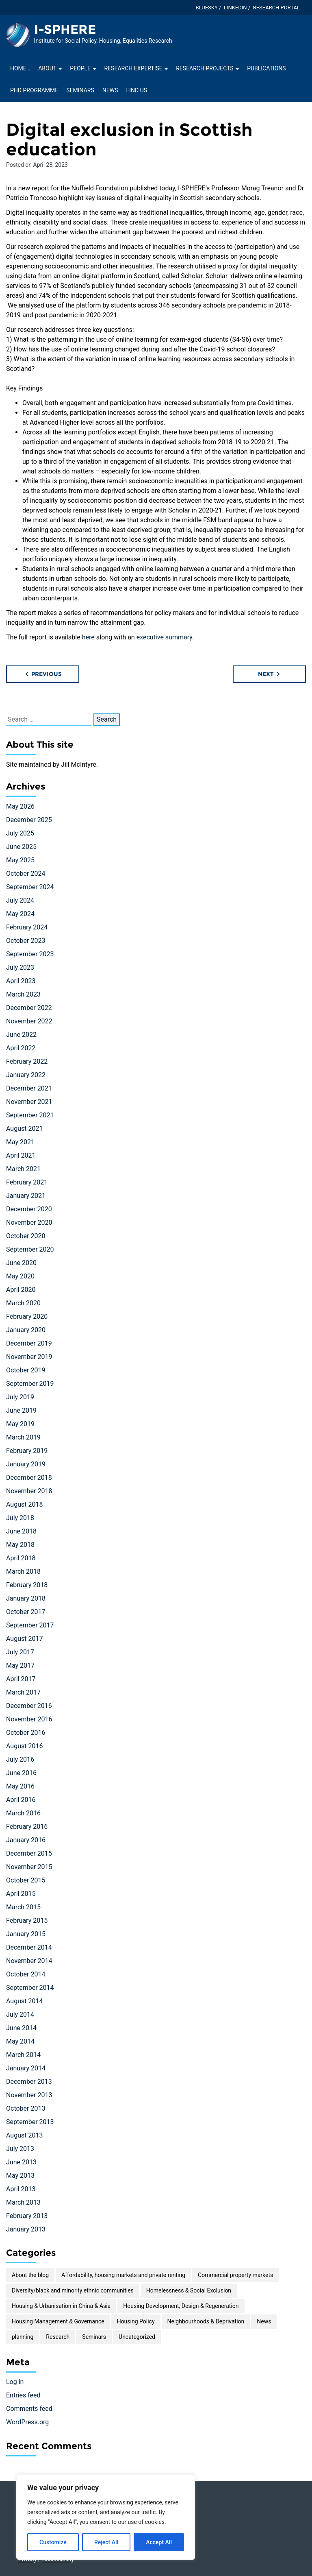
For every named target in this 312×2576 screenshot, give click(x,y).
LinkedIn (235, 7)
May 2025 (20, 860)
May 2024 (20, 914)
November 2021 (29, 1102)
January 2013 (26, 2229)
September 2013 (30, 2122)
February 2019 (27, 1451)
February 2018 (27, 1585)
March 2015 (23, 1907)
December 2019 (29, 1343)
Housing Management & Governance (58, 2321)
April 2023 (21, 981)
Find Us (136, 90)
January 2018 (26, 1598)
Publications (266, 68)
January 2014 (26, 2068)
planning (22, 2337)
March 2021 (23, 1169)
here (88, 637)
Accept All (159, 2542)
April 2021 (21, 1155)
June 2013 (21, 2162)
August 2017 (24, 1638)
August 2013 (24, 2135)
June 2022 (21, 1034)
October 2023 (25, 940)
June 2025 (21, 847)
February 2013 (27, 2216)
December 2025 (29, 820)
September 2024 (30, 887)
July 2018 (20, 1518)
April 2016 (21, 1800)
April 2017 (21, 1679)
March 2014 (23, 2055)
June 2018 (21, 1531)
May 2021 (20, 1142)
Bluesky (206, 7)
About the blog (30, 2275)
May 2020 (20, 1276)
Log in (15, 2382)
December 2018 (29, 1477)
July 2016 (20, 1759)
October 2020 (25, 1236)
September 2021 (30, 1115)
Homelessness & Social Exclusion (188, 2290)
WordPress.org (27, 2422)
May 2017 (20, 1665)
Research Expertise (136, 68)
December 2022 (29, 1008)
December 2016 (29, 1706)
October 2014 (25, 1974)
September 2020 (30, 1249)
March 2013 (23, 2202)
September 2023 (30, 954)
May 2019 (20, 1424)
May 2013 (20, 2175)
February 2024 (27, 927)
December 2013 (29, 2081)
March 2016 (23, 1813)
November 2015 (29, 1867)
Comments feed (29, 2408)
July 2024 (20, 900)
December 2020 (29, 1209)
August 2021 (24, 1128)
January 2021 (26, 1196)
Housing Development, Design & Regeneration (180, 2306)
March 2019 (23, 1437)
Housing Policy (136, 2321)
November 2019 (29, 1357)
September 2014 (30, 1987)
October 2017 (25, 1612)
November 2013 (29, 2095)
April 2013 (21, 2189)
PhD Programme (34, 90)
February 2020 (27, 1316)
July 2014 (20, 2014)
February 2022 (27, 1061)
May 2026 (20, 806)
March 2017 (23, 1692)
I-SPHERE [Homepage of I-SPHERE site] (65, 29)
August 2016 (24, 1746)
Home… (20, 68)
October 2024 (25, 873)
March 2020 (23, 1303)
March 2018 (23, 1571)
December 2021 (29, 1088)
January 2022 (26, 1075)
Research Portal (276, 7)
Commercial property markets (235, 2275)
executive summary (164, 637)
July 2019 (20, 1397)
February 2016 (27, 1826)
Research (57, 2337)
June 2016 (21, 1773)
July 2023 (20, 967)
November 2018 (29, 1491)
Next (269, 674)
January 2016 (26, 1840)
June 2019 (21, 1410)
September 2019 (30, 1383)
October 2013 (25, 2108)
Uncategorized (137, 2337)
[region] (105, 2517)
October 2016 (25, 1732)
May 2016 (20, 1786)
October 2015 (25, 1880)
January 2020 (26, 1330)
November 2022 (29, 1021)
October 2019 (25, 1370)
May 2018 (20, 1545)
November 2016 (29, 1719)
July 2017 (20, 1652)
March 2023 (23, 994)
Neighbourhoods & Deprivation (206, 2321)
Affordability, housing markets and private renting (123, 2275)
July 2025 (20, 833)
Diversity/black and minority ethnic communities (73, 2290)
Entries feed (23, 2395)
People (83, 68)
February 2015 (27, 1920)
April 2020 (21, 1289)
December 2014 (29, 1947)
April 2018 (21, 1558)
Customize (53, 2542)
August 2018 (24, 1504)
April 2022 (21, 1048)
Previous (43, 674)
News (110, 90)
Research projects (207, 68)
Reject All (106, 2542)
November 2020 (29, 1222)
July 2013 (20, 2149)
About (50, 68)
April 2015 (21, 1894)
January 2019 (26, 1464)
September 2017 (30, 1625)
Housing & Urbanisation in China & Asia (61, 2306)
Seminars (80, 90)
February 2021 (27, 1182)
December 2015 (29, 1853)
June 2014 (21, 2028)
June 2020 (21, 1263)
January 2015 (26, 1934)
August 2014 (24, 2001)
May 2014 (20, 2041)
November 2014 (29, 1961)
